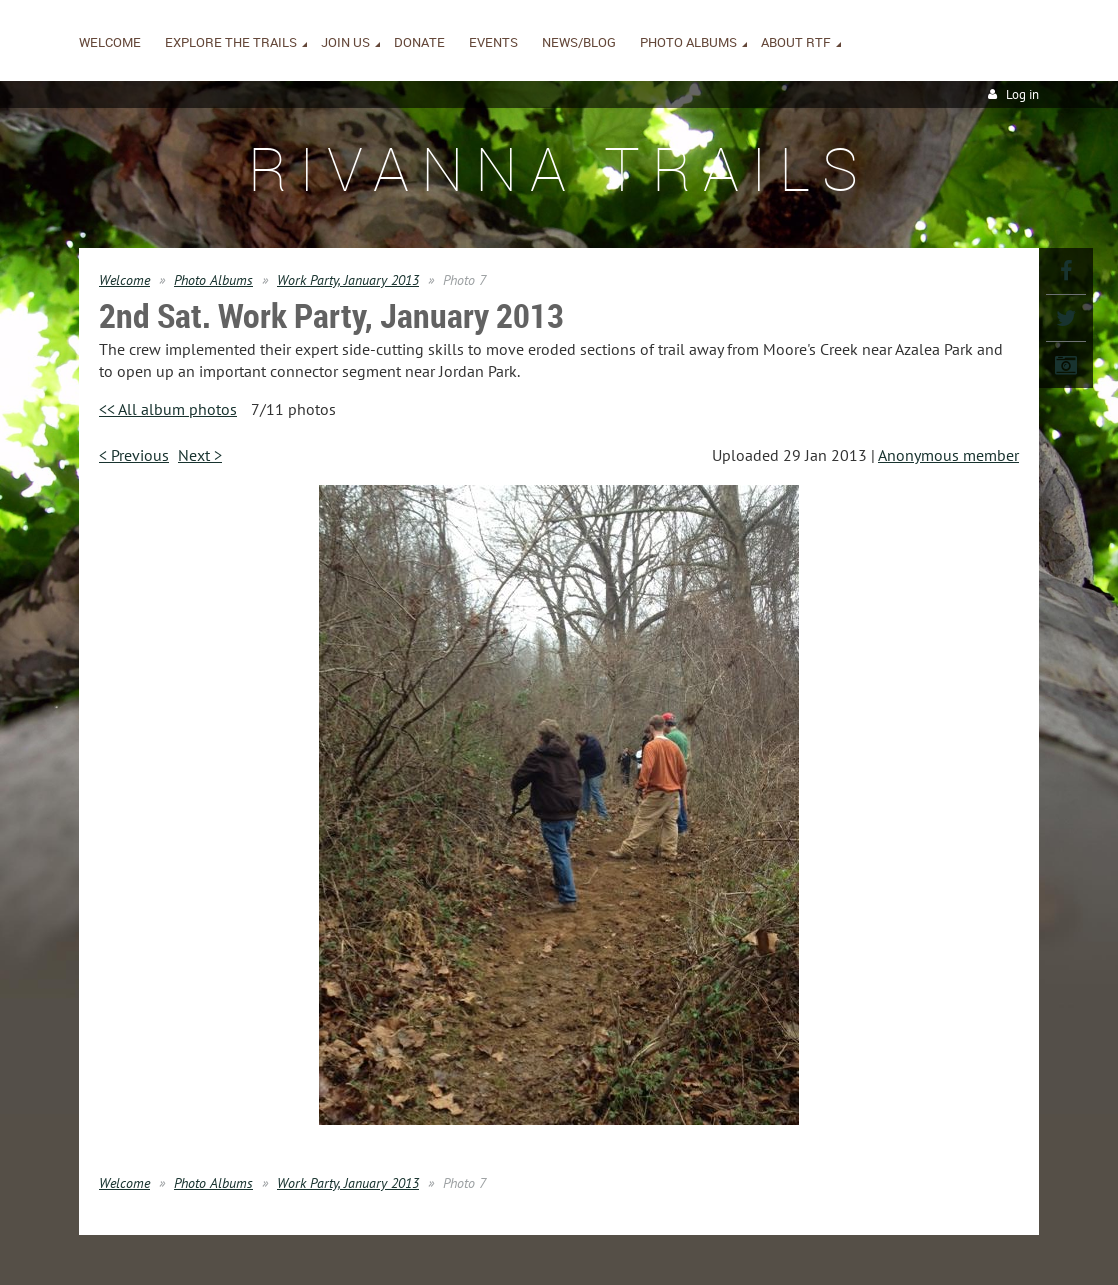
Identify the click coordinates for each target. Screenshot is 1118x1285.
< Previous (134, 455)
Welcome (124, 280)
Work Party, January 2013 (348, 280)
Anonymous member (948, 455)
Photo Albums (213, 280)
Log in (1022, 94)
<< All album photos (168, 409)
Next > (200, 455)
